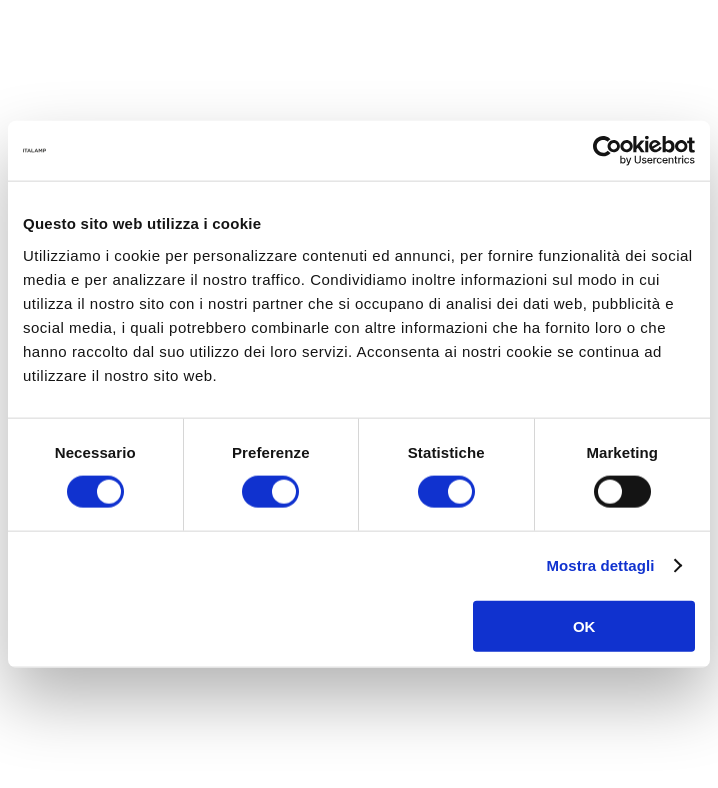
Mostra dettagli (600, 565)
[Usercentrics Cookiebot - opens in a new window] (607, 151)
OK (584, 625)
